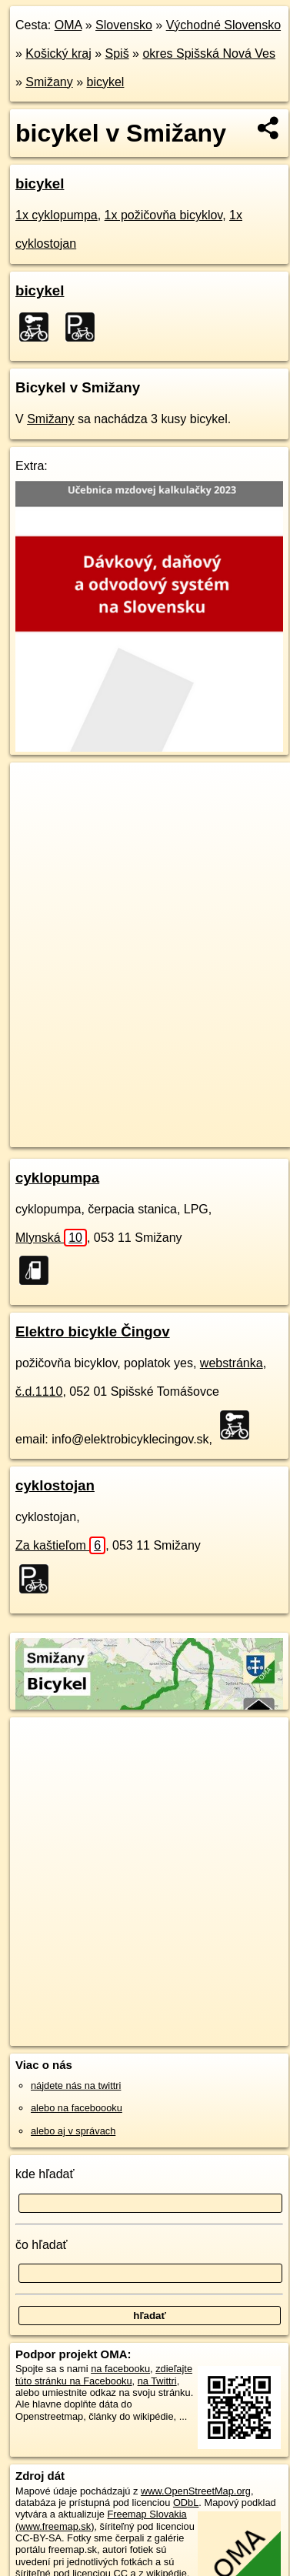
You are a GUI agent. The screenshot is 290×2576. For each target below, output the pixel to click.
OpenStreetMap (123, 1122)
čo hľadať (41, 2244)
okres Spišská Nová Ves (208, 53)
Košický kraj (58, 53)
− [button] (37, 812)
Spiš (117, 53)
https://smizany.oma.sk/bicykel (76, 1135)
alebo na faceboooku (76, 2108)
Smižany (48, 81)
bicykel (106, 81)
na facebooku (120, 2368)
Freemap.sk (202, 1122)
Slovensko (123, 25)
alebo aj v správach (73, 2131)
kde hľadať (45, 2174)
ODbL (185, 2502)
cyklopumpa (57, 1178)
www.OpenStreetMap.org (196, 2491)
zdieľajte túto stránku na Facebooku (103, 2374)
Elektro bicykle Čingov (92, 1331)
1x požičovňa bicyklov (164, 215)
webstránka (231, 1363)
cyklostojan (55, 1485)
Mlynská (51, 1237)
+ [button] (37, 788)
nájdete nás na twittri (76, 2085)
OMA (68, 25)
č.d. (38, 1391)
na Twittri (157, 2381)
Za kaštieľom (60, 1545)
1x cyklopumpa (56, 215)
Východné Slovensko (223, 25)
